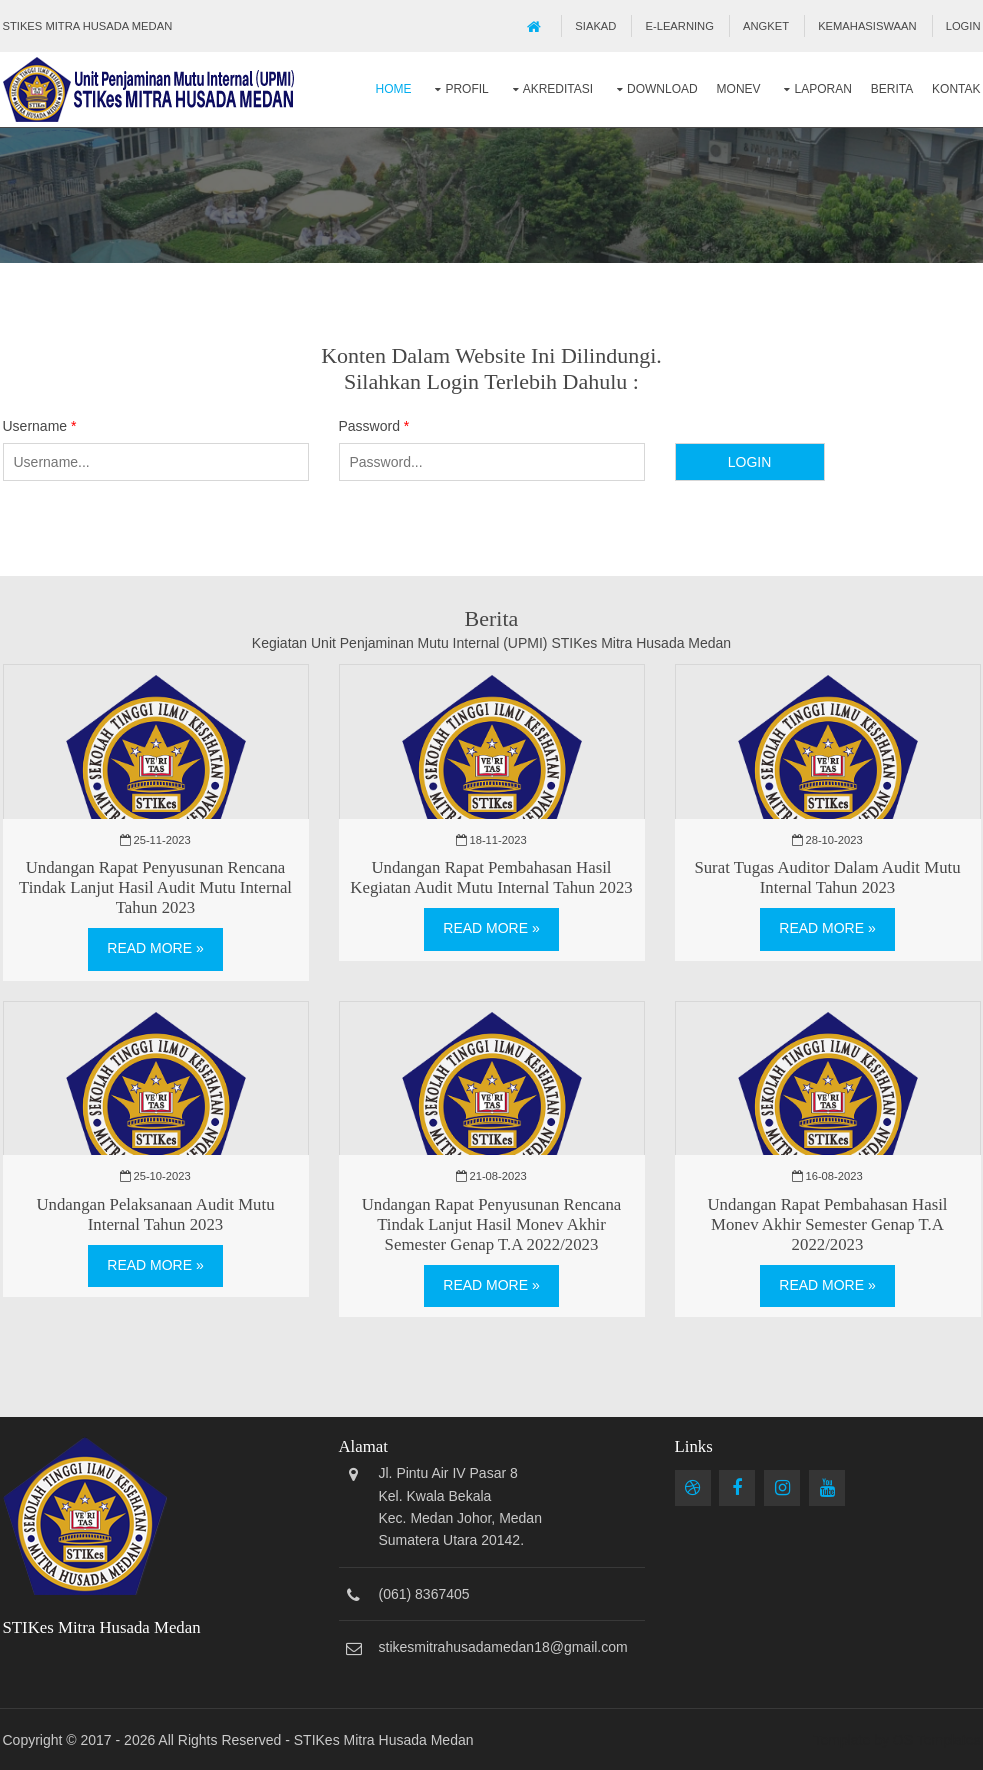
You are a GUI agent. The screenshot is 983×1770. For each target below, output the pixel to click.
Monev (739, 89)
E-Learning (680, 26)
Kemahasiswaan (867, 26)
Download (662, 89)
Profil (466, 89)
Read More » (155, 948)
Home (394, 89)
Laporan (822, 89)
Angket (766, 26)
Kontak (956, 89)
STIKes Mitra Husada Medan (384, 1740)
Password (374, 426)
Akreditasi (558, 89)
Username (40, 426)
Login (963, 26)
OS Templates (937, 1740)
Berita (892, 89)
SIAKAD (595, 26)
